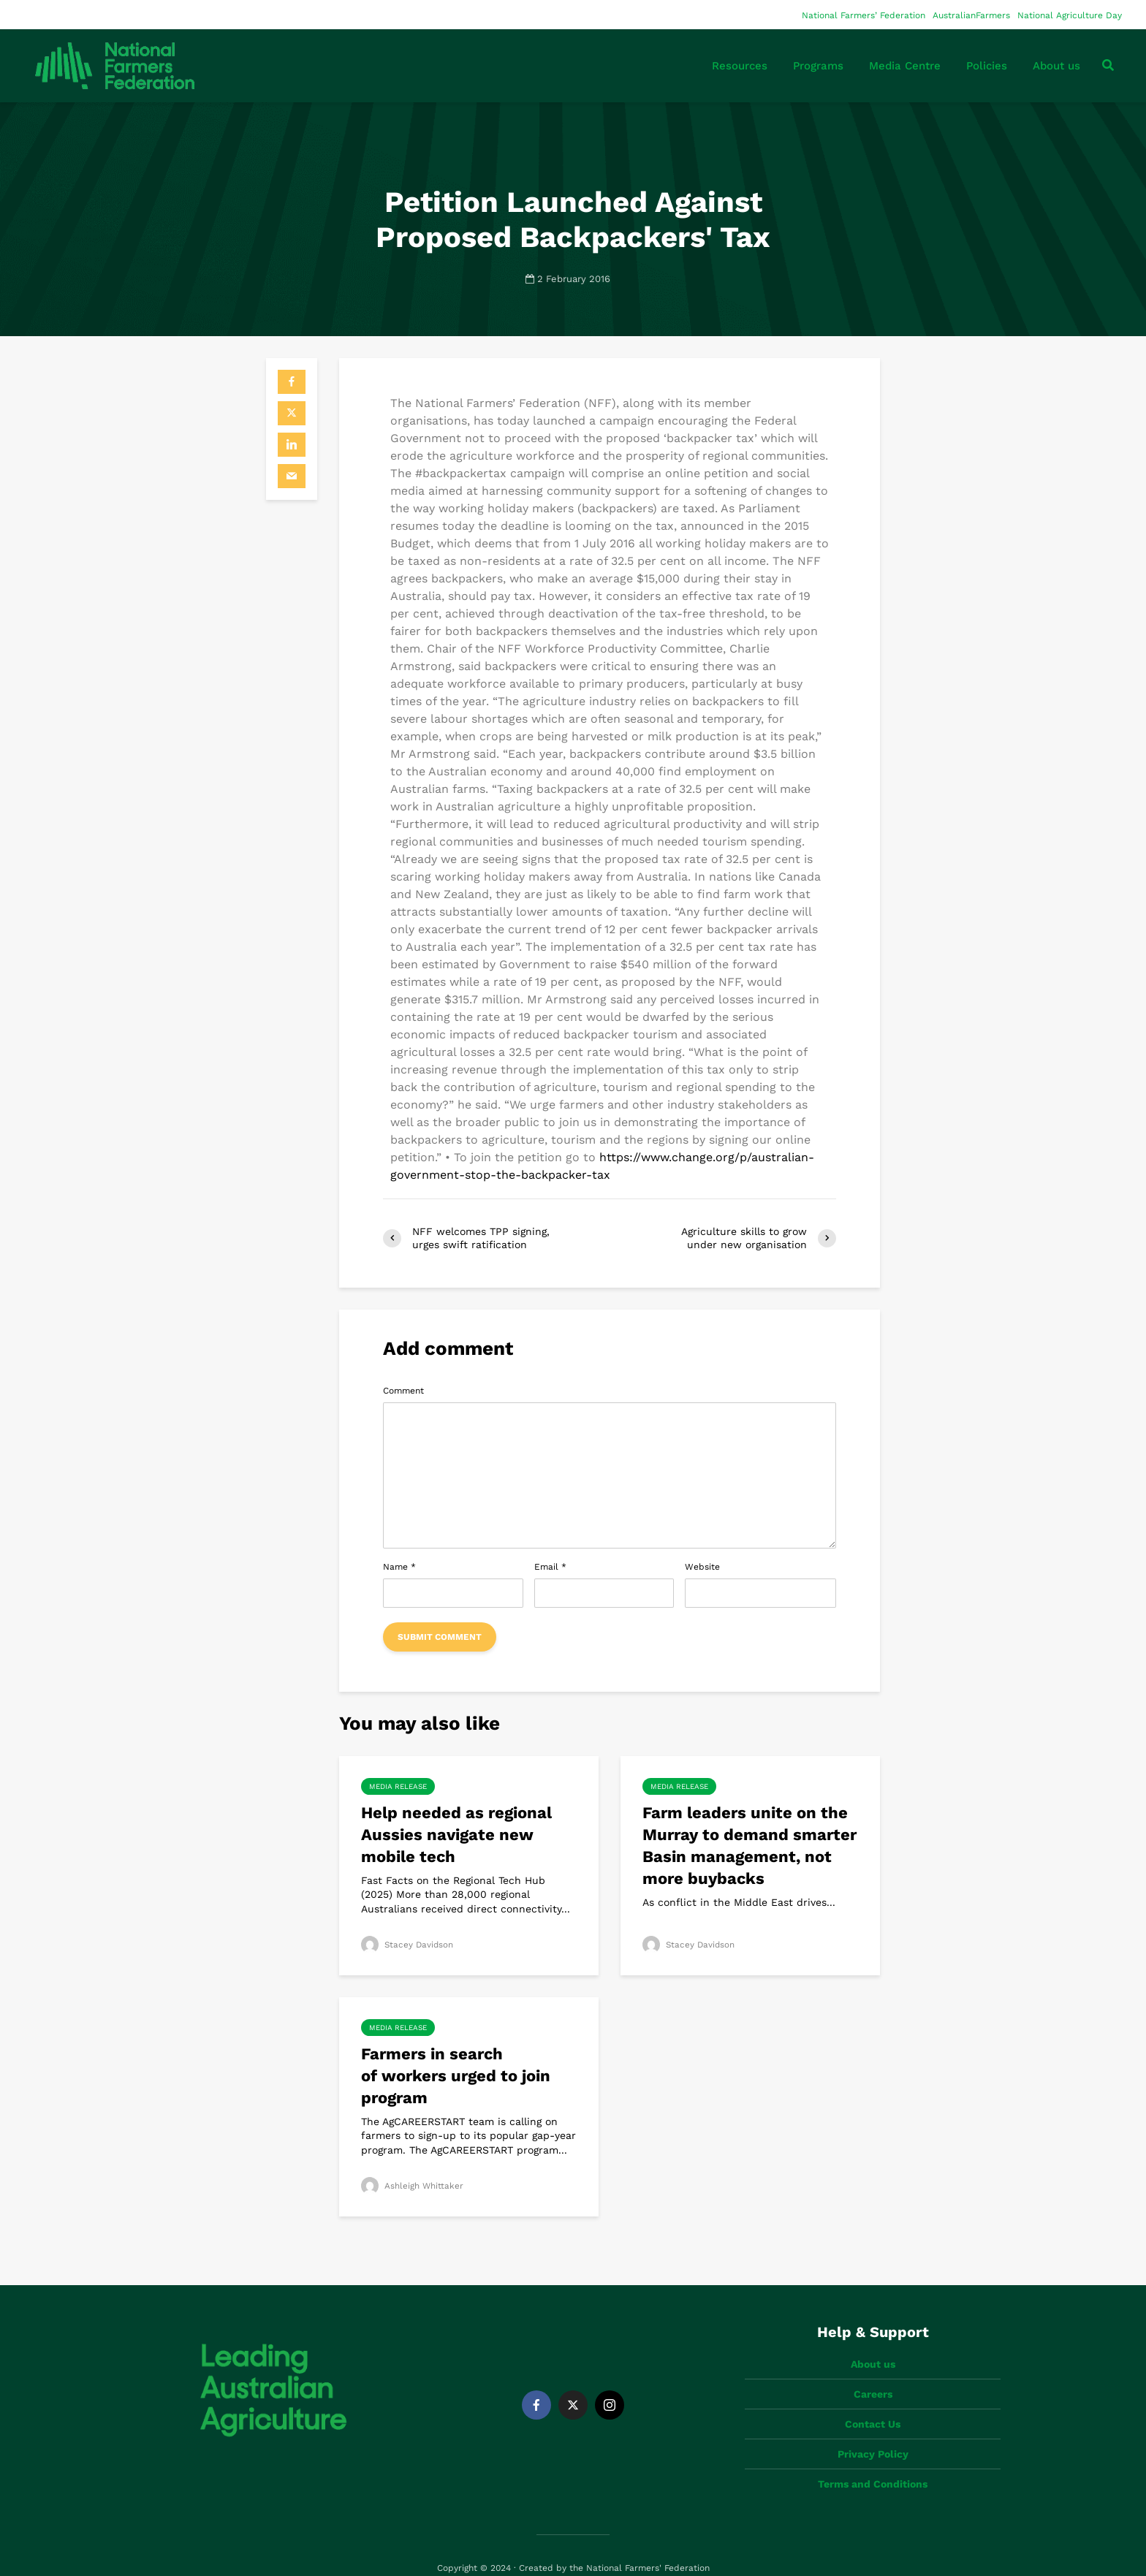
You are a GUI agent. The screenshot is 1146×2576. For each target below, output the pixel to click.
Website (702, 1566)
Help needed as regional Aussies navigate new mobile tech (456, 1835)
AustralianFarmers (971, 15)
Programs (818, 65)
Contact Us (872, 2399)
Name (399, 1566)
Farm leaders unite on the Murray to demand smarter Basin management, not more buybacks (749, 1846)
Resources (739, 65)
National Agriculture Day (1069, 15)
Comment (403, 1390)
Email (550, 1566)
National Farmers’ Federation (863, 15)
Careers (873, 2369)
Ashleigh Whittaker (412, 2186)
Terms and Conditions (872, 2459)
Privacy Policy (873, 2429)
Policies (986, 65)
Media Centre (905, 65)
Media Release (398, 1786)
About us (1056, 65)
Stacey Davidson (408, 1944)
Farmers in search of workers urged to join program (455, 2076)
